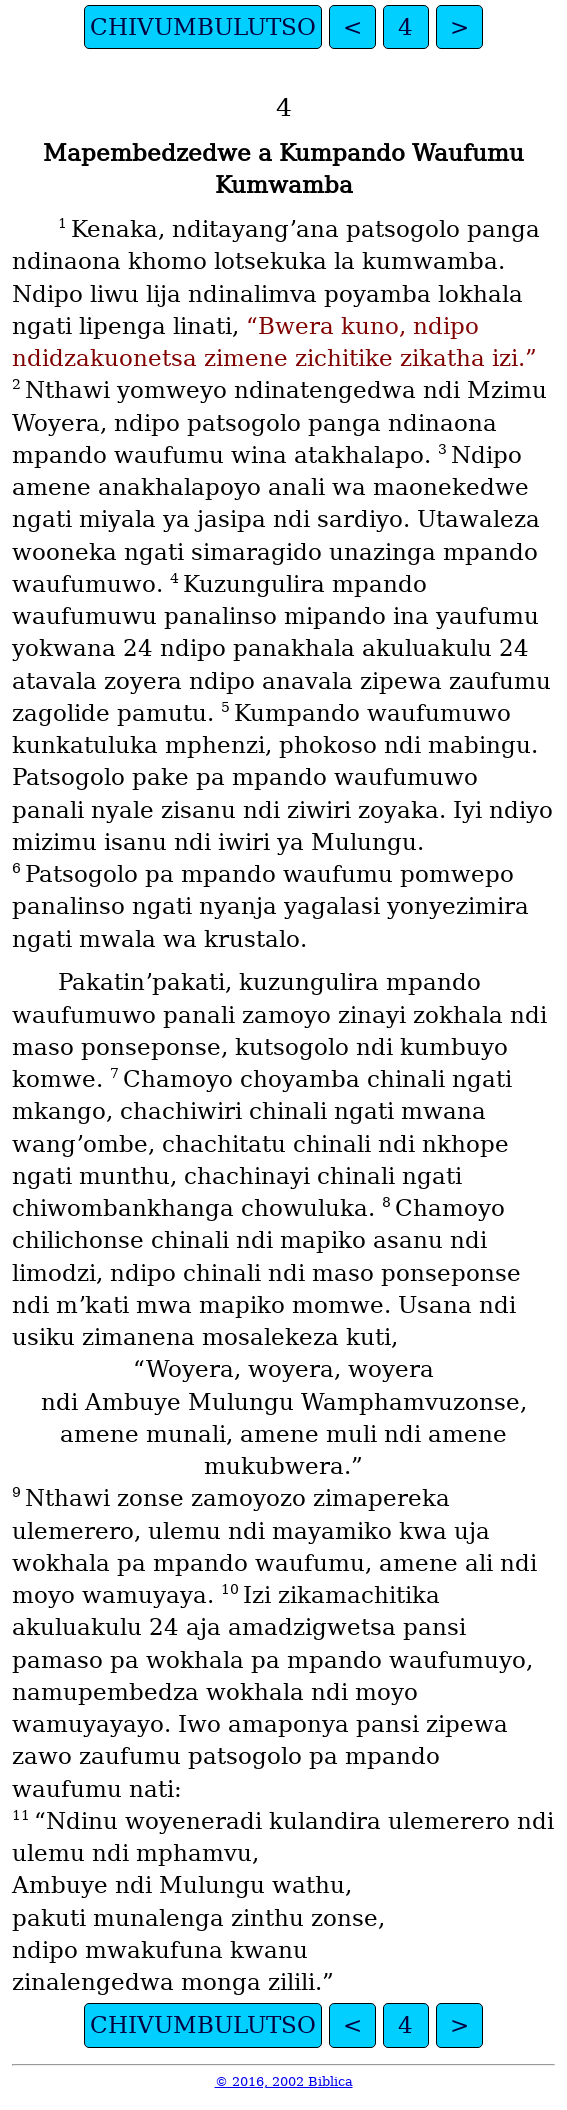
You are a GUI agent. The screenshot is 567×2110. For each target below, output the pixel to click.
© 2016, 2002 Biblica (284, 2081)
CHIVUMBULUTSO (203, 27)
